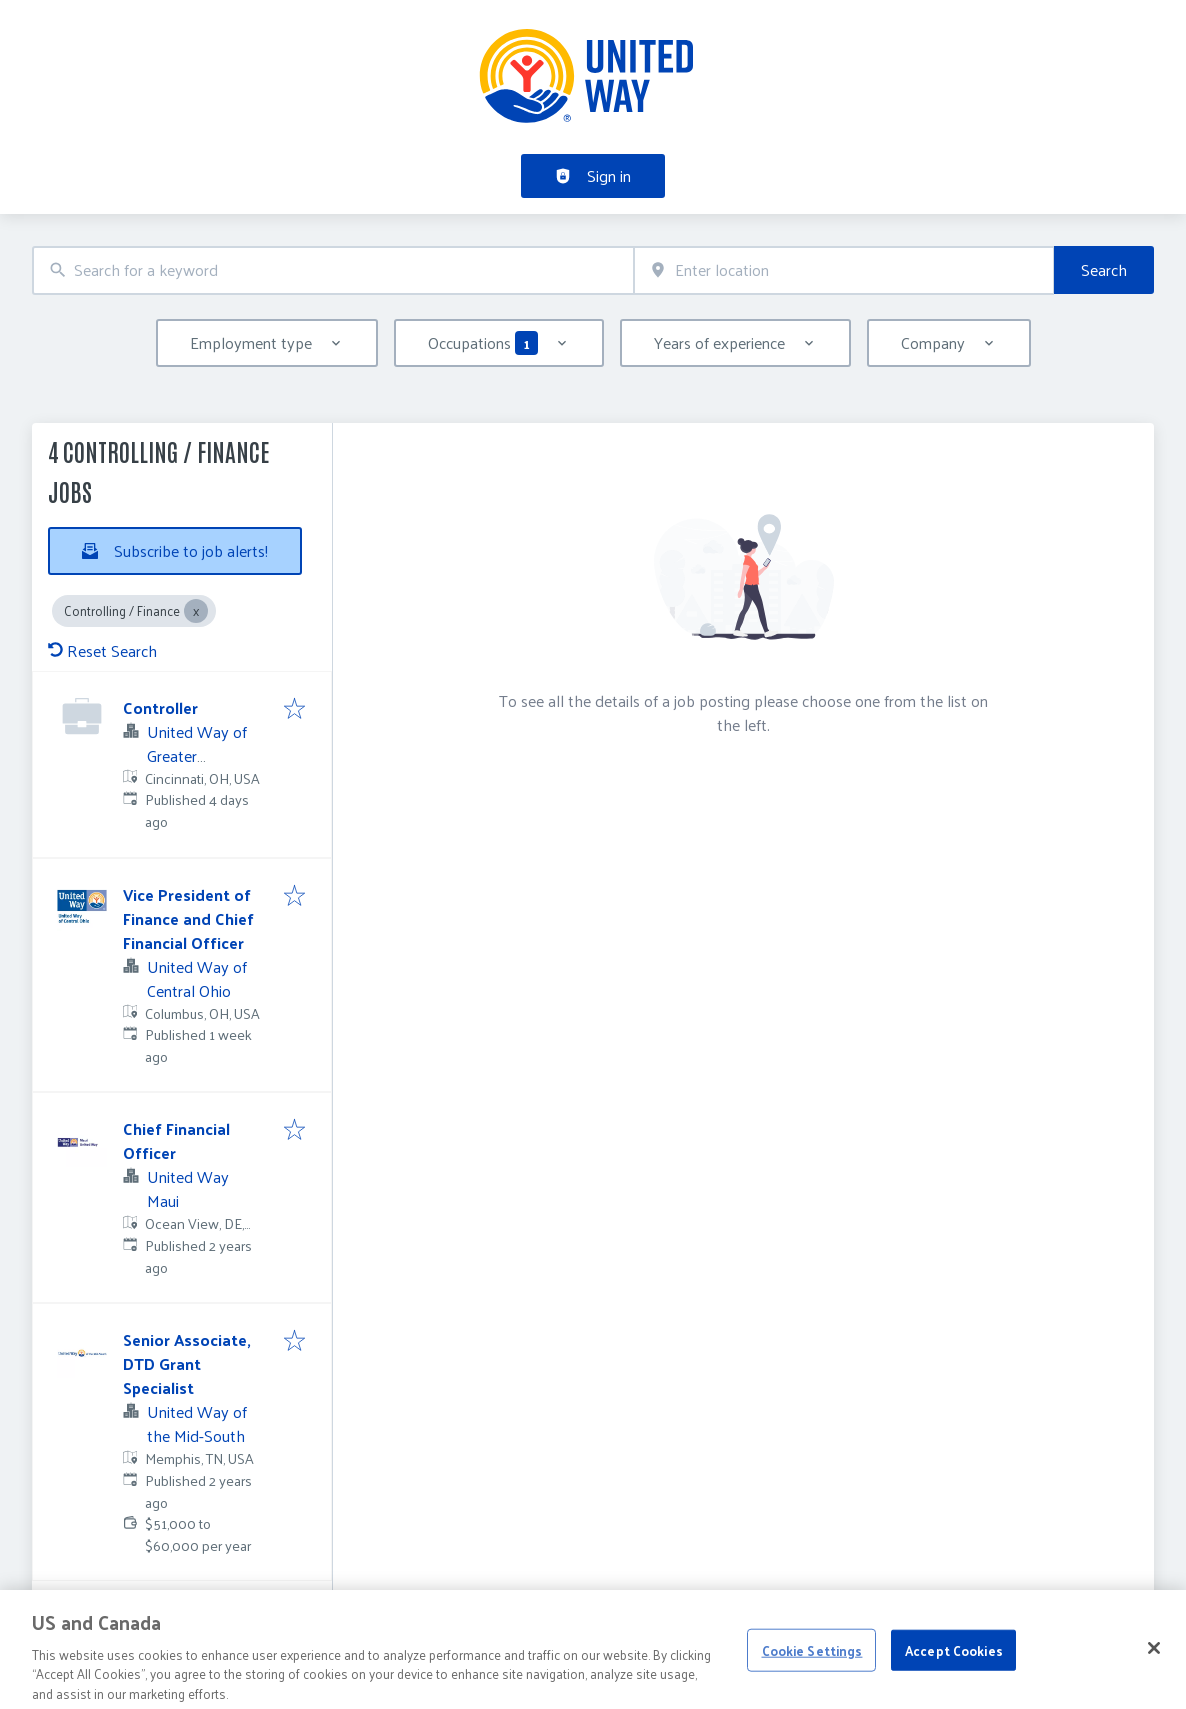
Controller (160, 707)
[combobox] (333, 270)
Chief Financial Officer (176, 1140)
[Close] (1154, 1668)
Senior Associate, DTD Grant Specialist (187, 1363)
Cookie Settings (812, 1669)
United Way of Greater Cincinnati (197, 755)
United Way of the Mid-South (197, 1423)
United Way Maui (188, 1188)
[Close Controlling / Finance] (196, 611)
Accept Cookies (954, 1669)
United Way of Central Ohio (197, 978)
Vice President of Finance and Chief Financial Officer (188, 918)
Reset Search (102, 650)
